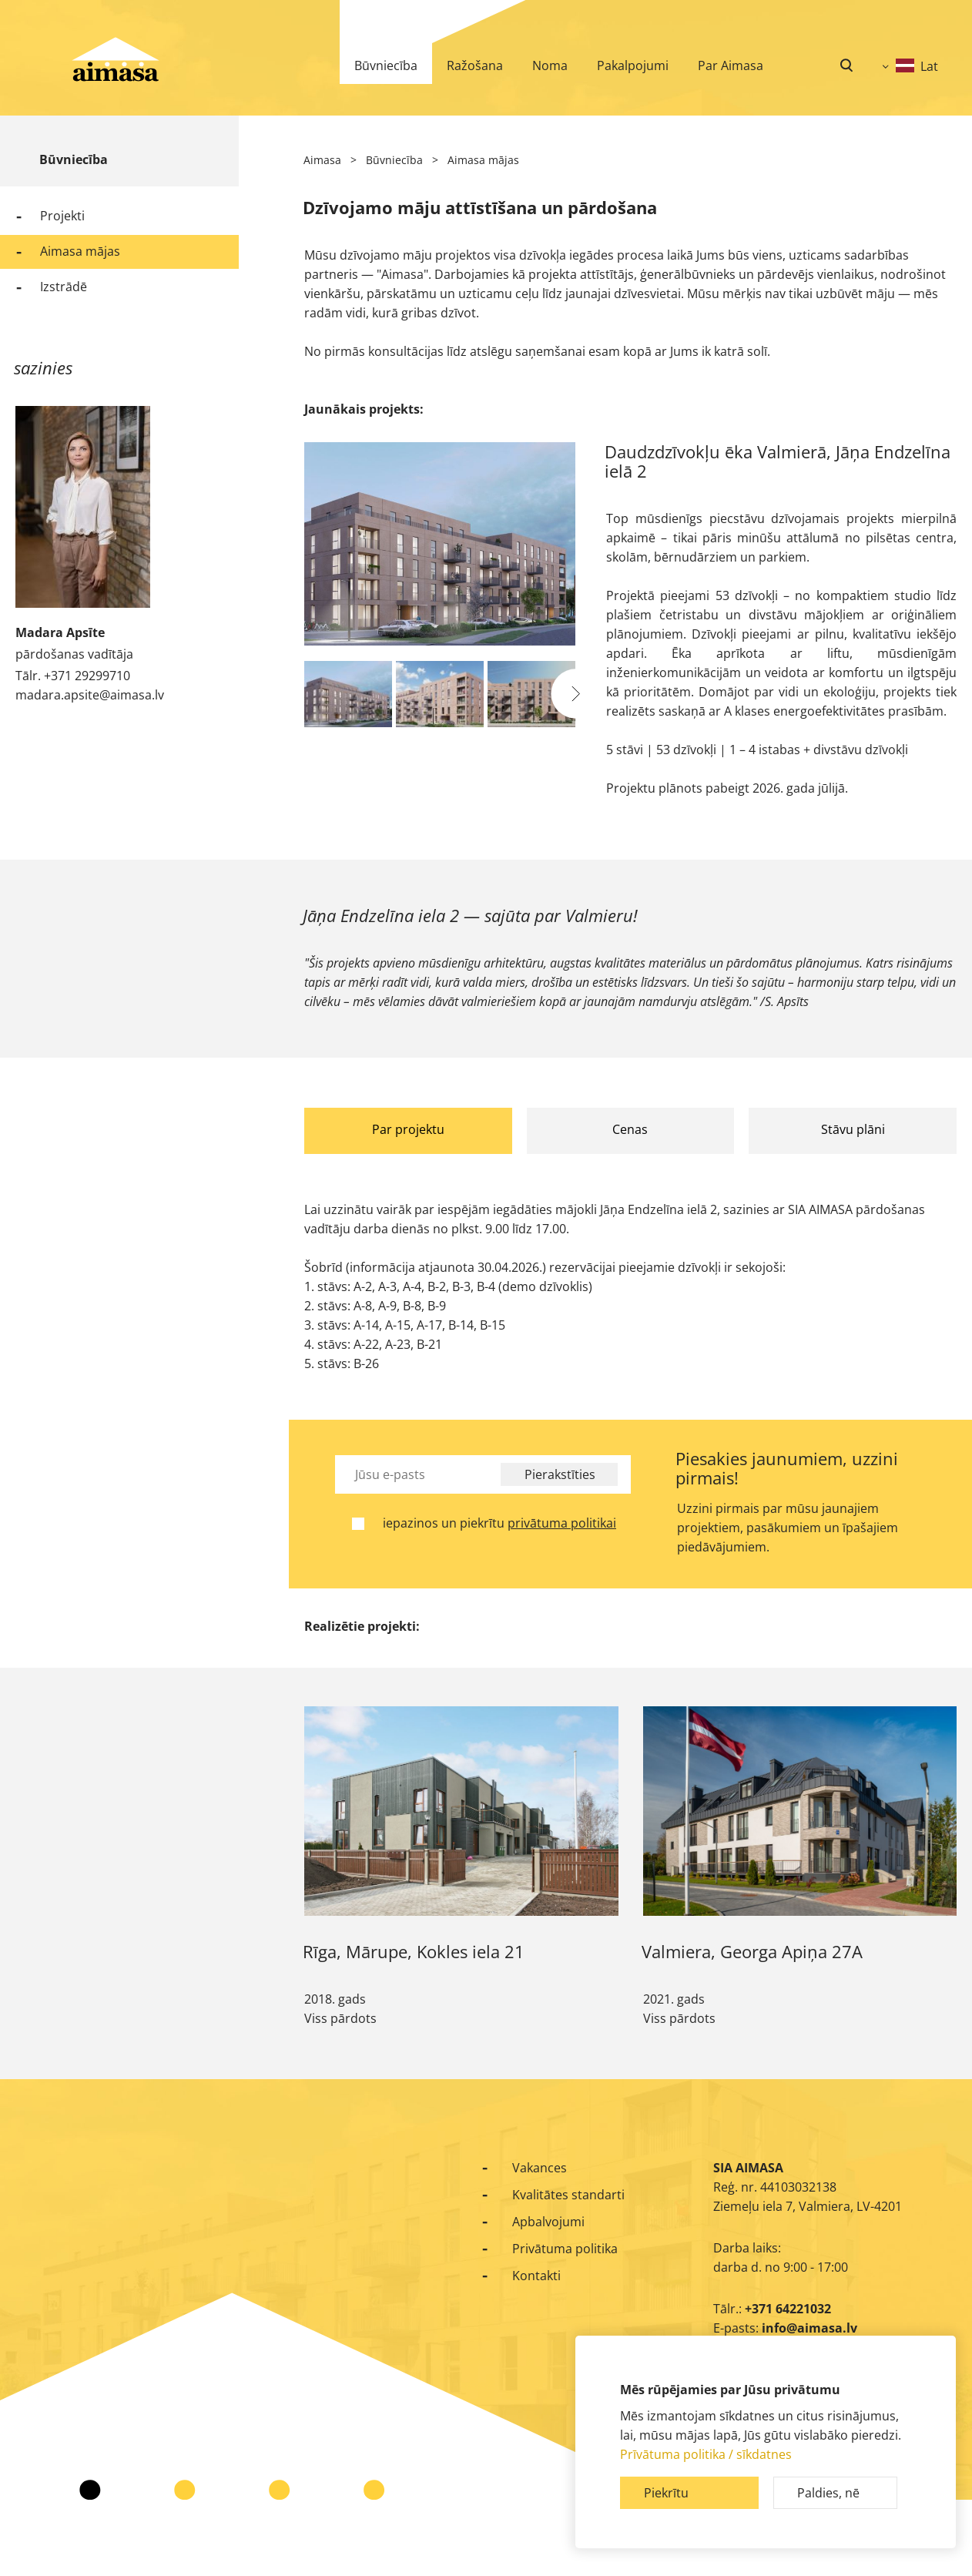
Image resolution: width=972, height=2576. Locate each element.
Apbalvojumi (548, 2221)
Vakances (539, 2167)
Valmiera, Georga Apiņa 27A (752, 1951)
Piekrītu (666, 2492)
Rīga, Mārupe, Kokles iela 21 (414, 1951)
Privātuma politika (565, 2248)
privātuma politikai (562, 1522)
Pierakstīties (560, 1474)
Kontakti (536, 2275)
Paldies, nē (828, 2492)
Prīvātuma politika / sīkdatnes (706, 2454)
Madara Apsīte (60, 632)
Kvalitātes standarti (568, 2194)
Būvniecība (73, 159)
